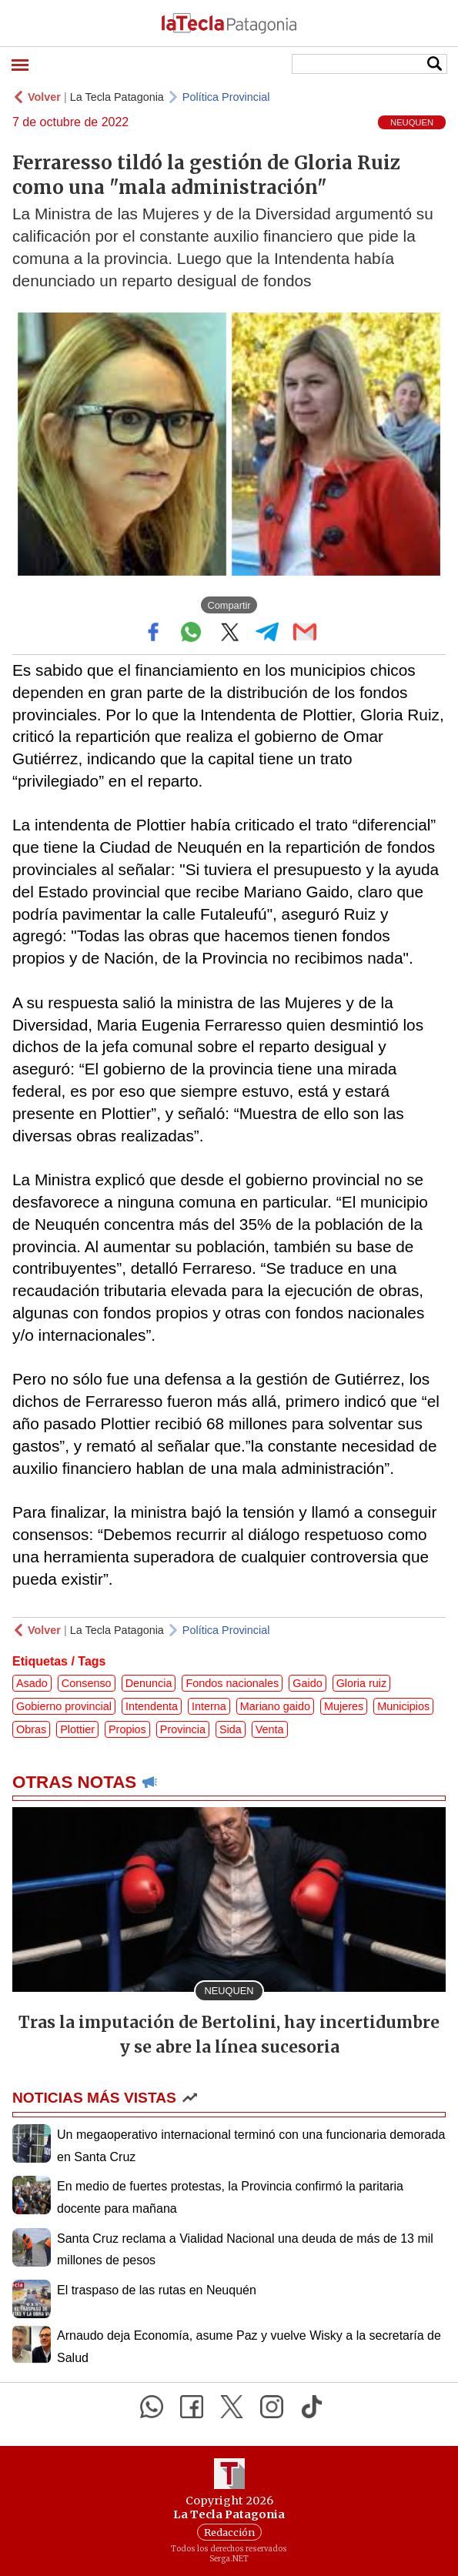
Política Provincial (226, 97)
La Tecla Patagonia (117, 97)
